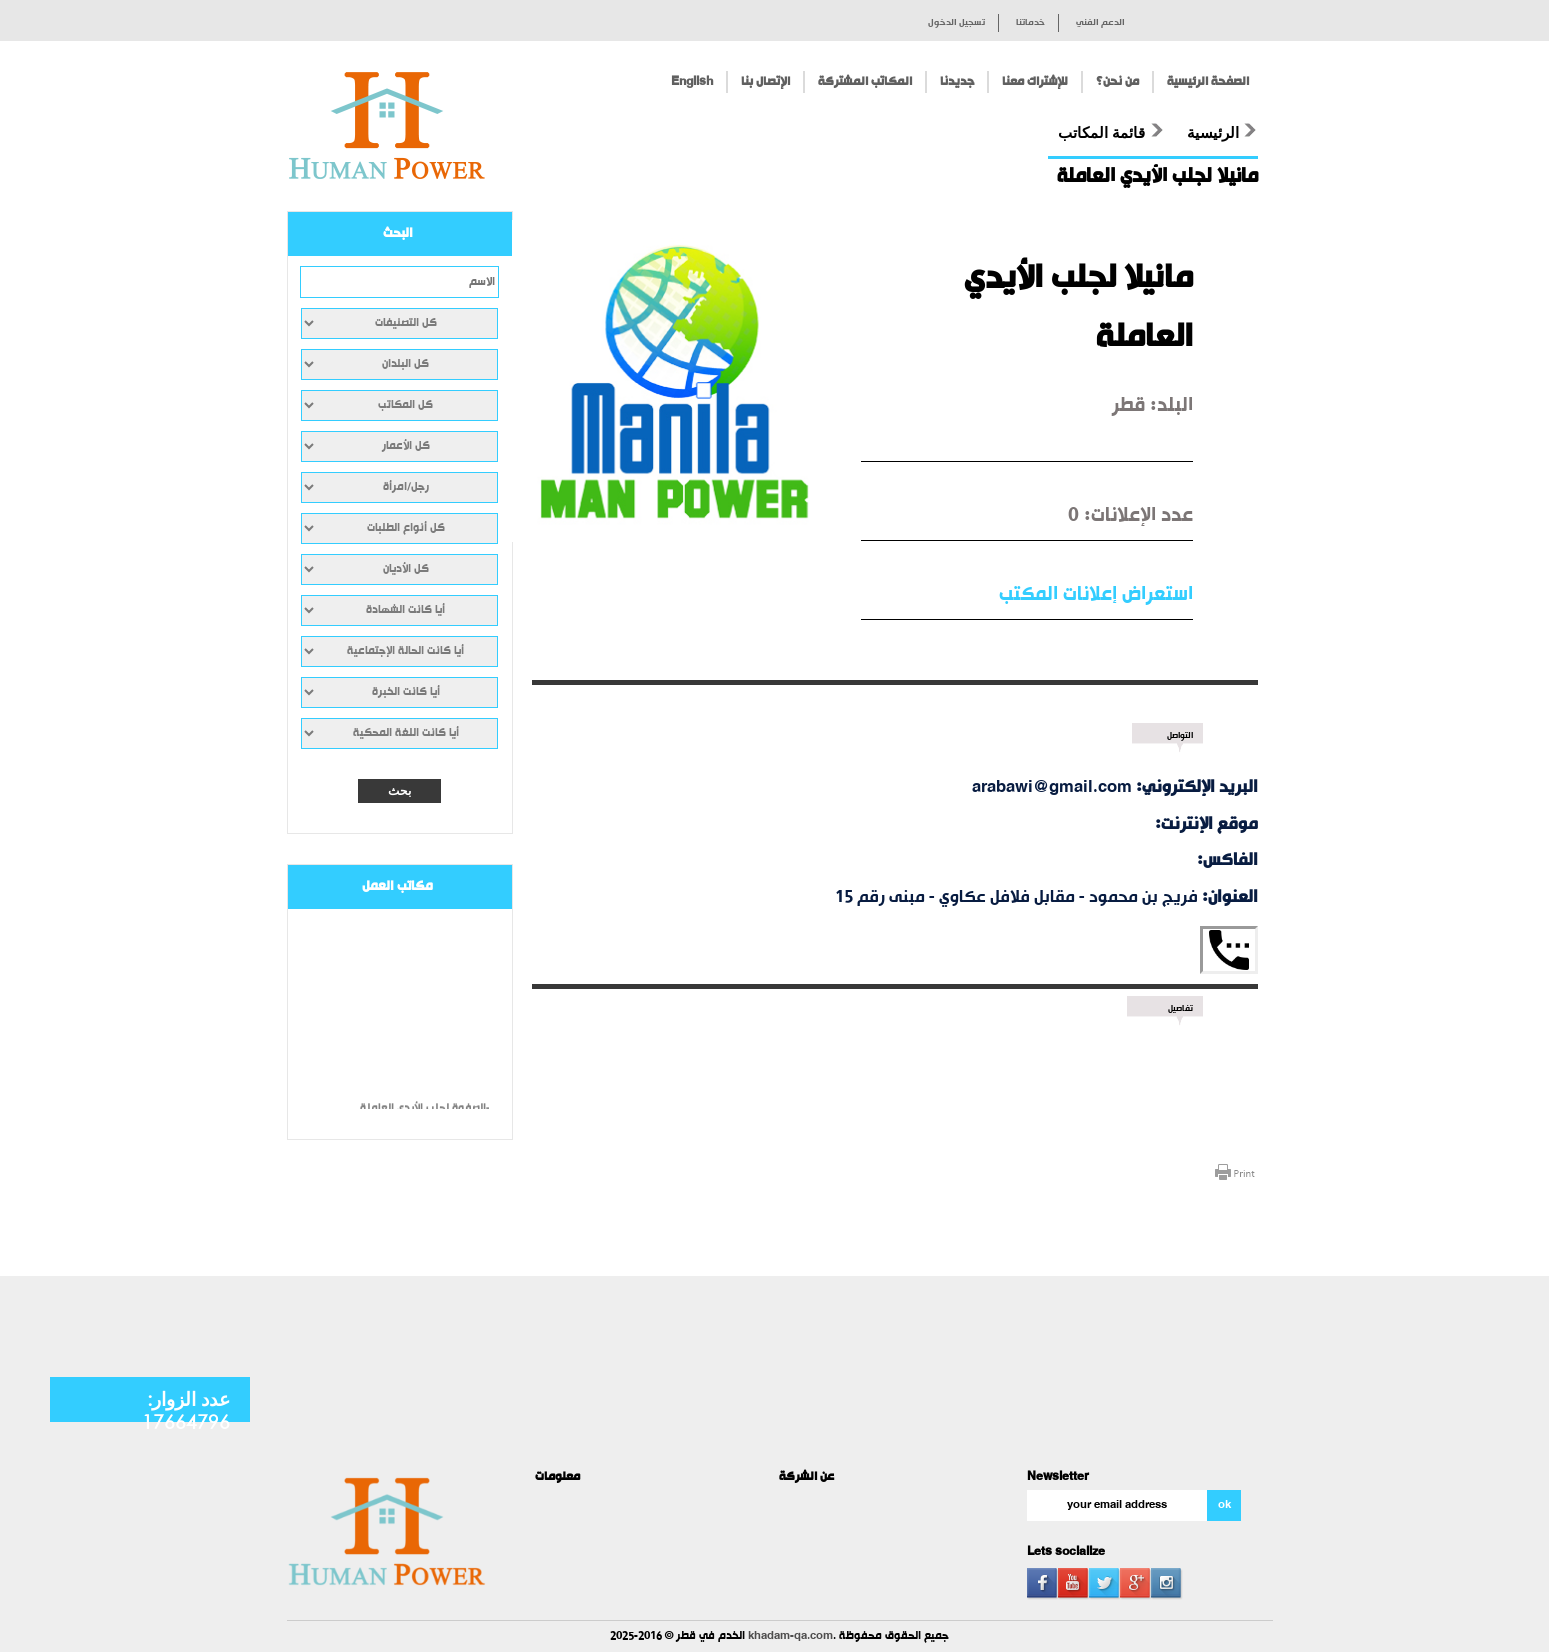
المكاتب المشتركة (865, 82)
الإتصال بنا (765, 82)
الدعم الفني (1100, 23)
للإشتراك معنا (1035, 82)
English (692, 82)
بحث (399, 791)
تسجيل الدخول (956, 23)
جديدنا (957, 82)
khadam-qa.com (790, 1636)
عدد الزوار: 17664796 (186, 1410)
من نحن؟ (1117, 82)
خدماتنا (1030, 23)
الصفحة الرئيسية (1208, 82)
